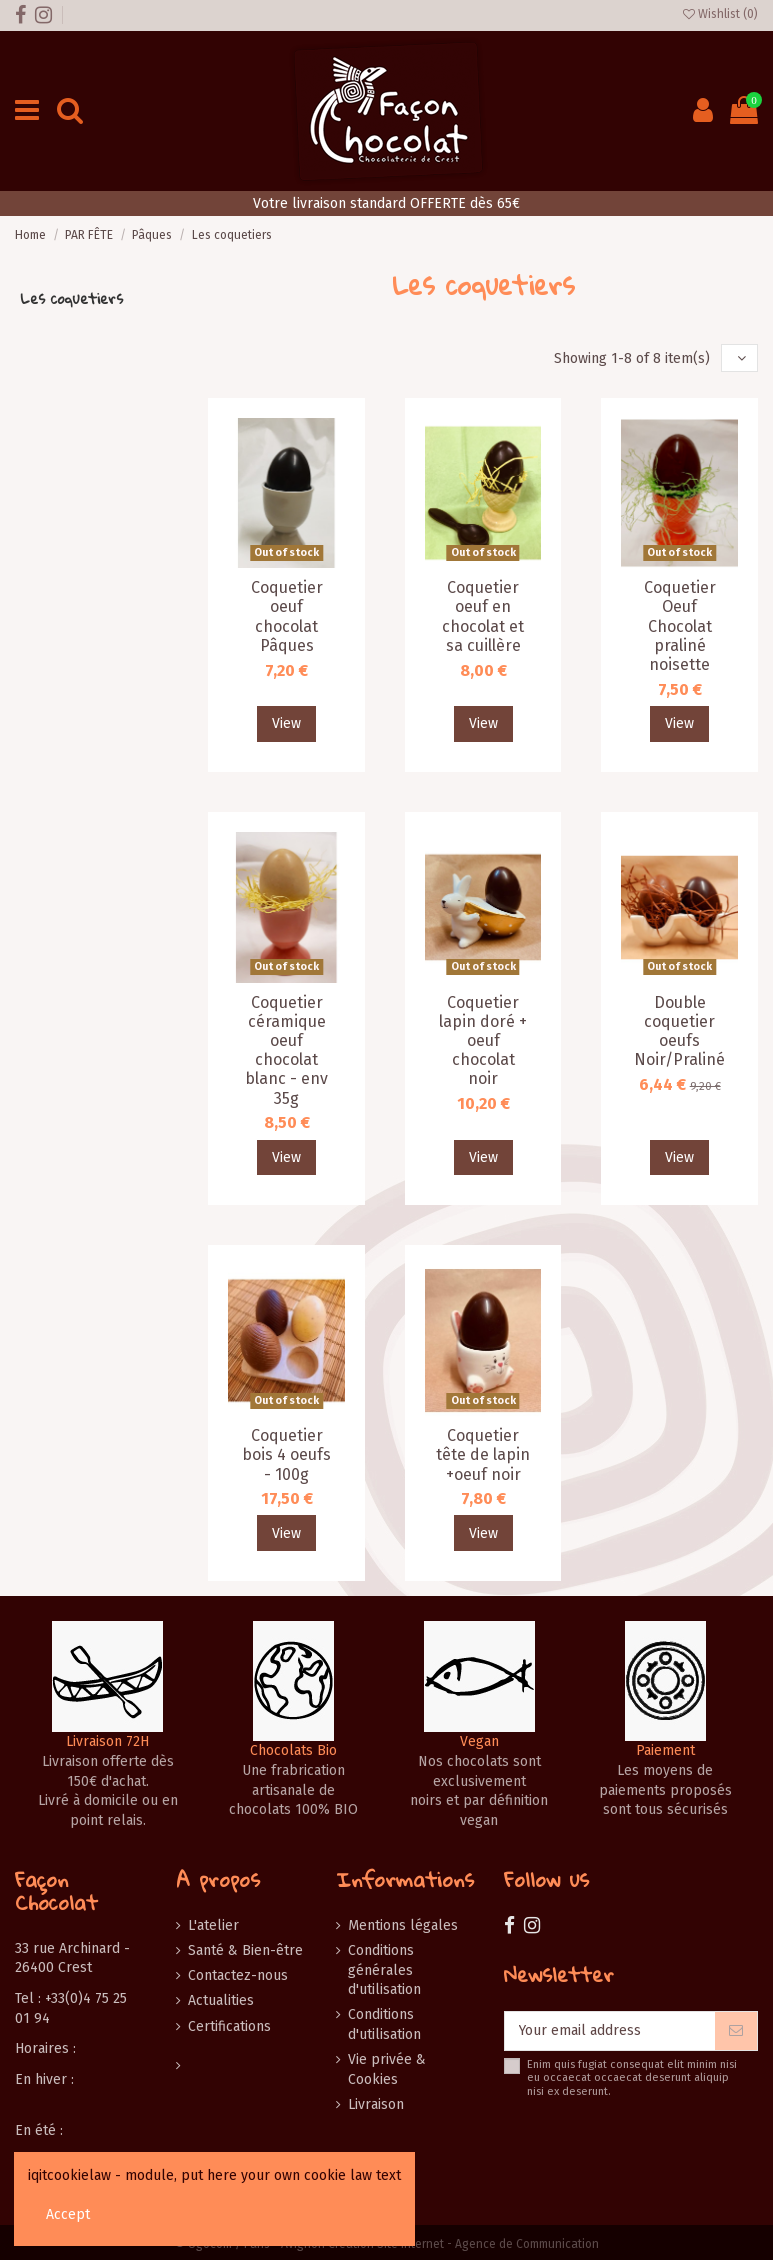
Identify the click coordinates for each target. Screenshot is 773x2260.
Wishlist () (720, 14)
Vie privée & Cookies (387, 2069)
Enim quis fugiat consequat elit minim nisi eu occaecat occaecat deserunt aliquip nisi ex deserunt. (632, 2078)
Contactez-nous (238, 1975)
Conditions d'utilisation (384, 2024)
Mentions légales (403, 1925)
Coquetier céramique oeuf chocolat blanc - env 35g (286, 1050)
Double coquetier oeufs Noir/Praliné (679, 1031)
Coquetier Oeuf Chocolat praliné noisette (680, 626)
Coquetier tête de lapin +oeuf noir (483, 1454)
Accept (68, 2214)
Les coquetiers (71, 298)
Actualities (221, 2000)
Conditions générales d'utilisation (384, 1970)
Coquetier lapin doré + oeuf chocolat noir (483, 1041)
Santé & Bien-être (245, 1950)
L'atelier (213, 1925)
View (286, 723)
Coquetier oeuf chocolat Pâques (287, 616)
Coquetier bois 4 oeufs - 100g (286, 1454)
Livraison (376, 2104)
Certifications (229, 2026)
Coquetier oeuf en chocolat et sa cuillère (483, 616)
